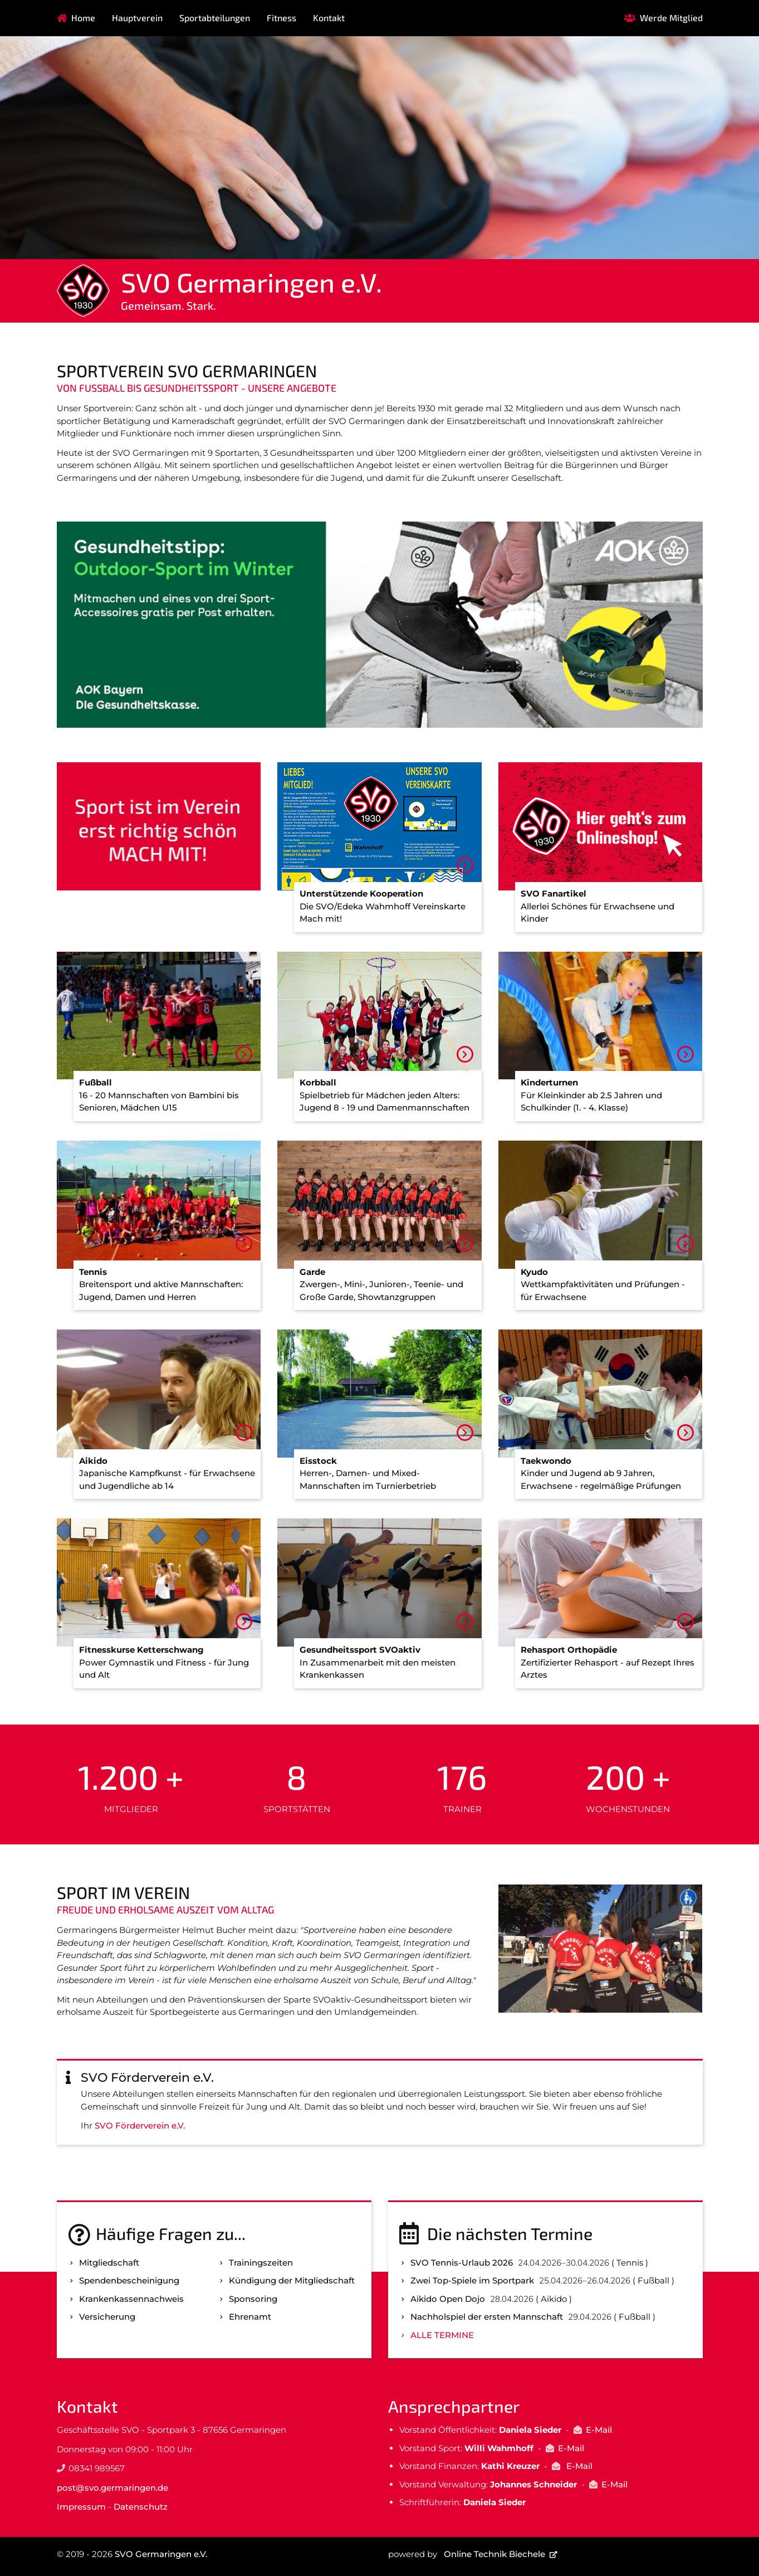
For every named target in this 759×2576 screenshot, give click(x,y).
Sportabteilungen (214, 17)
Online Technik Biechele (494, 2554)
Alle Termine (442, 2335)
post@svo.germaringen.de (112, 2487)
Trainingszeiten (261, 2262)
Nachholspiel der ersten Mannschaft (486, 2316)
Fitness (281, 17)
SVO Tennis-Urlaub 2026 (461, 2262)
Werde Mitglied (671, 17)
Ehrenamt (250, 2316)
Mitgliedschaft (109, 2262)
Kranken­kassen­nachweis (131, 2298)
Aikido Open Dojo (447, 2298)
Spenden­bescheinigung (129, 2280)
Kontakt (329, 17)
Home (83, 17)
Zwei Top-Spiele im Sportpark (472, 2280)
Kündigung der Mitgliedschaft (292, 2280)
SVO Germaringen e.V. (161, 2554)
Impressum (81, 2506)
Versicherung (107, 2316)
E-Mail (599, 2429)
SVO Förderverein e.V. (140, 2125)
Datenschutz (141, 2506)
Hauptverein (137, 17)
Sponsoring (253, 2298)
